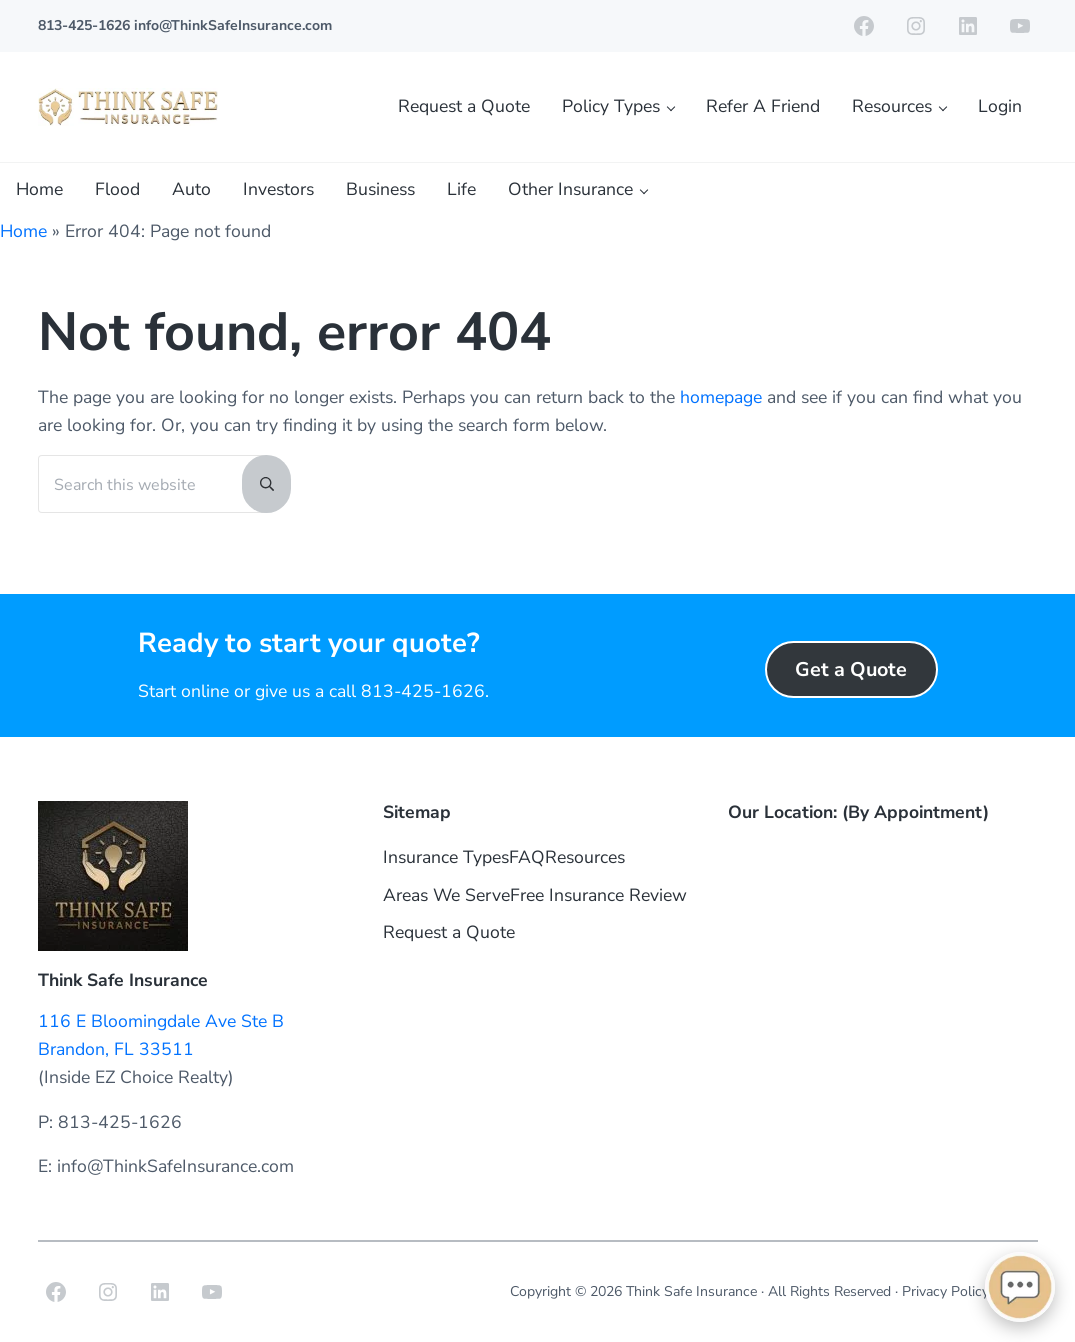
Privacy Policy (945, 1291)
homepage (721, 397)
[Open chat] (1020, 1287)
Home (23, 231)
